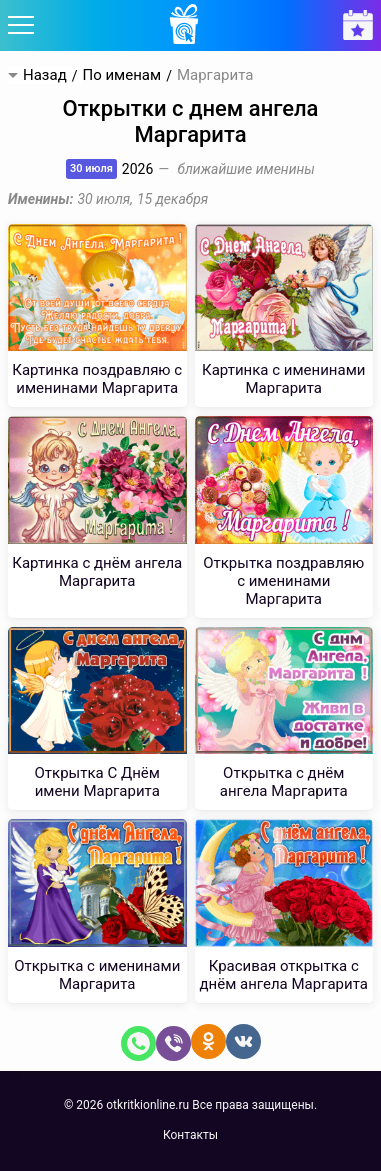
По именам (121, 75)
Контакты (190, 1135)
